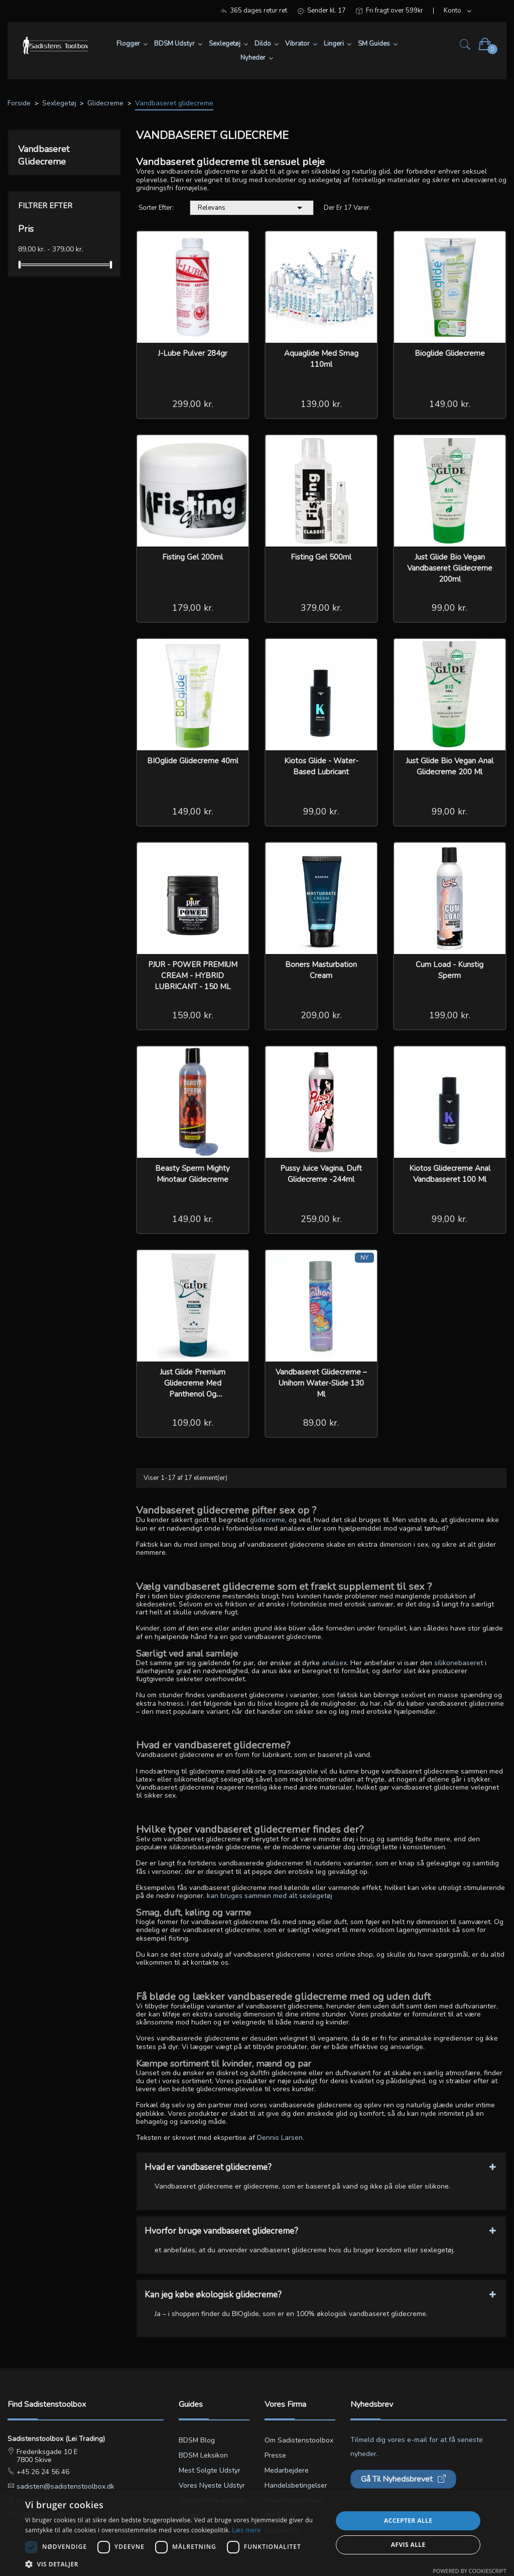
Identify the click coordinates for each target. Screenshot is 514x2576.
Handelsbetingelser (296, 2485)
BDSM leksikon (203, 2455)
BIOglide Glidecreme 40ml (192, 761)
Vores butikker (39, 2501)
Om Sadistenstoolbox (299, 2440)
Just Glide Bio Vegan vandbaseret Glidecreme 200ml (449, 568)
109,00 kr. (192, 1423)
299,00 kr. (192, 404)
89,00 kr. (321, 1423)
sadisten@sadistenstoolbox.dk (64, 2486)
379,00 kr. (321, 608)
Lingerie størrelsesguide (204, 2523)
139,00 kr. (321, 404)
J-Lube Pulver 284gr (192, 353)
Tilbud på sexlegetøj (212, 2500)
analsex (334, 1663)
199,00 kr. (449, 1015)
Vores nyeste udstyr (212, 2485)
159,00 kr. (192, 1015)
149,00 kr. (449, 404)
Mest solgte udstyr (209, 2470)
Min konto (280, 2515)
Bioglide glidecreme (450, 353)
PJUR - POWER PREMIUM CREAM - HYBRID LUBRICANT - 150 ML (192, 976)
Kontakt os (282, 2530)
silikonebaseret (458, 1663)
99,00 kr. (449, 608)
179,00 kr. (192, 608)
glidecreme (267, 1520)
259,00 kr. (321, 1219)
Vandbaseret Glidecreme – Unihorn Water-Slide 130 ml (321, 1383)
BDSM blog (197, 2440)
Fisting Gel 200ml (192, 557)
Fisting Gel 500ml (321, 557)
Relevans (252, 208)
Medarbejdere (287, 2470)
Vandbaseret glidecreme (43, 155)
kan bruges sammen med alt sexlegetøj (269, 1896)
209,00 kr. (321, 1015)
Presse (275, 2455)
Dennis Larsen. (280, 2137)
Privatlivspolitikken (294, 2500)
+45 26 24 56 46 (42, 2472)
